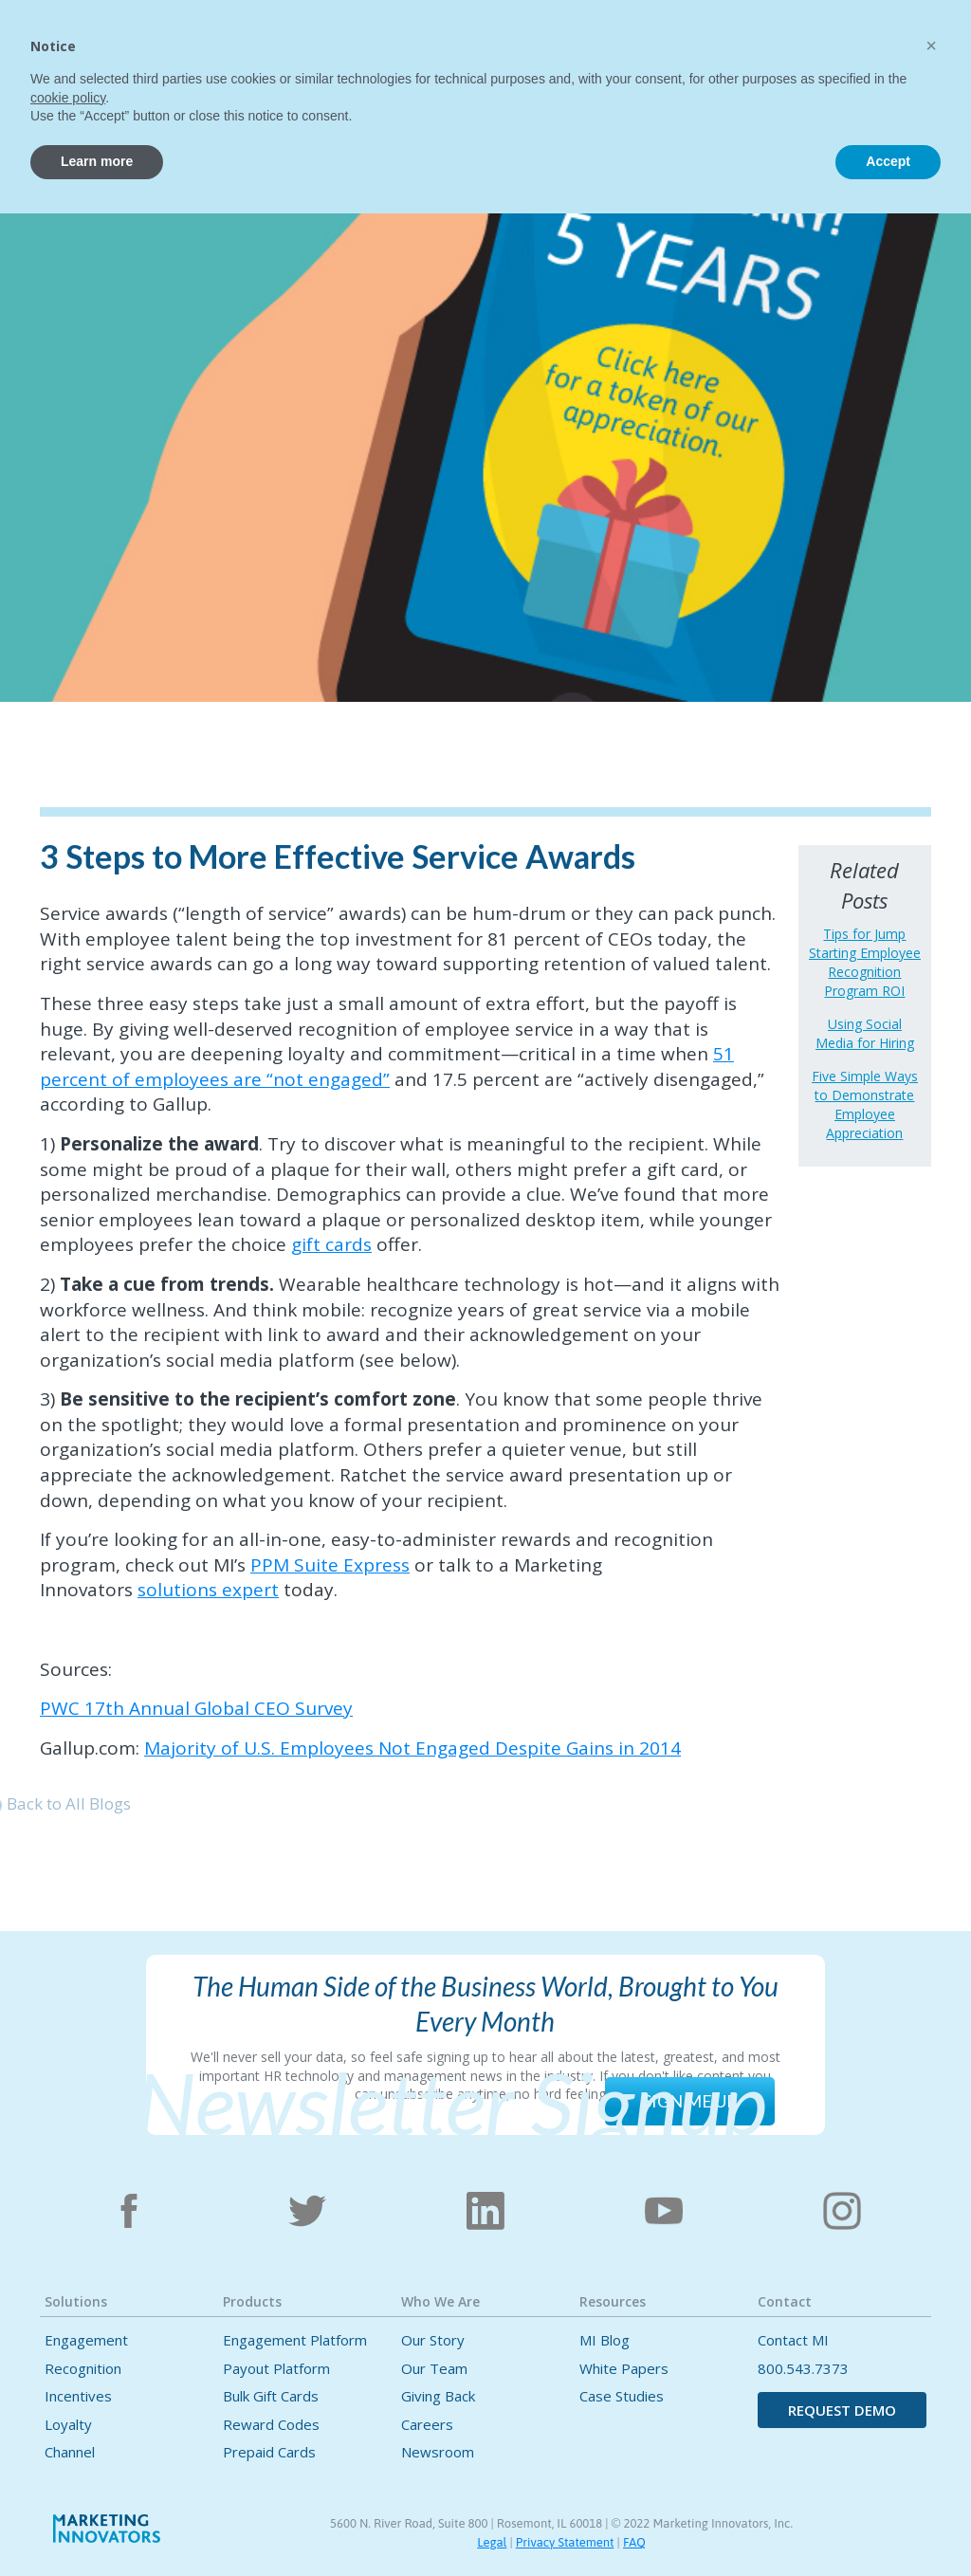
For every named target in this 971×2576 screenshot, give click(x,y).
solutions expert (208, 1589)
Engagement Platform (295, 2340)
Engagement (86, 2340)
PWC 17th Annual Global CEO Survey (196, 1708)
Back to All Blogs (69, 1803)
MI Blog (604, 2340)
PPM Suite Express (330, 1565)
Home (221, 44)
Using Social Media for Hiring (864, 1033)
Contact (720, 44)
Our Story (433, 2340)
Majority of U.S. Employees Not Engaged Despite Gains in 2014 (412, 1748)
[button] (299, 41)
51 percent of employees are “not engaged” (387, 1066)
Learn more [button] (97, 2523)
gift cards (331, 1244)
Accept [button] (888, 2523)
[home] (104, 54)
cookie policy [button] (67, 2460)
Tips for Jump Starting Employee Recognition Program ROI (865, 962)
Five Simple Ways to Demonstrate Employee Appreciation (865, 1104)
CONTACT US (898, 44)
